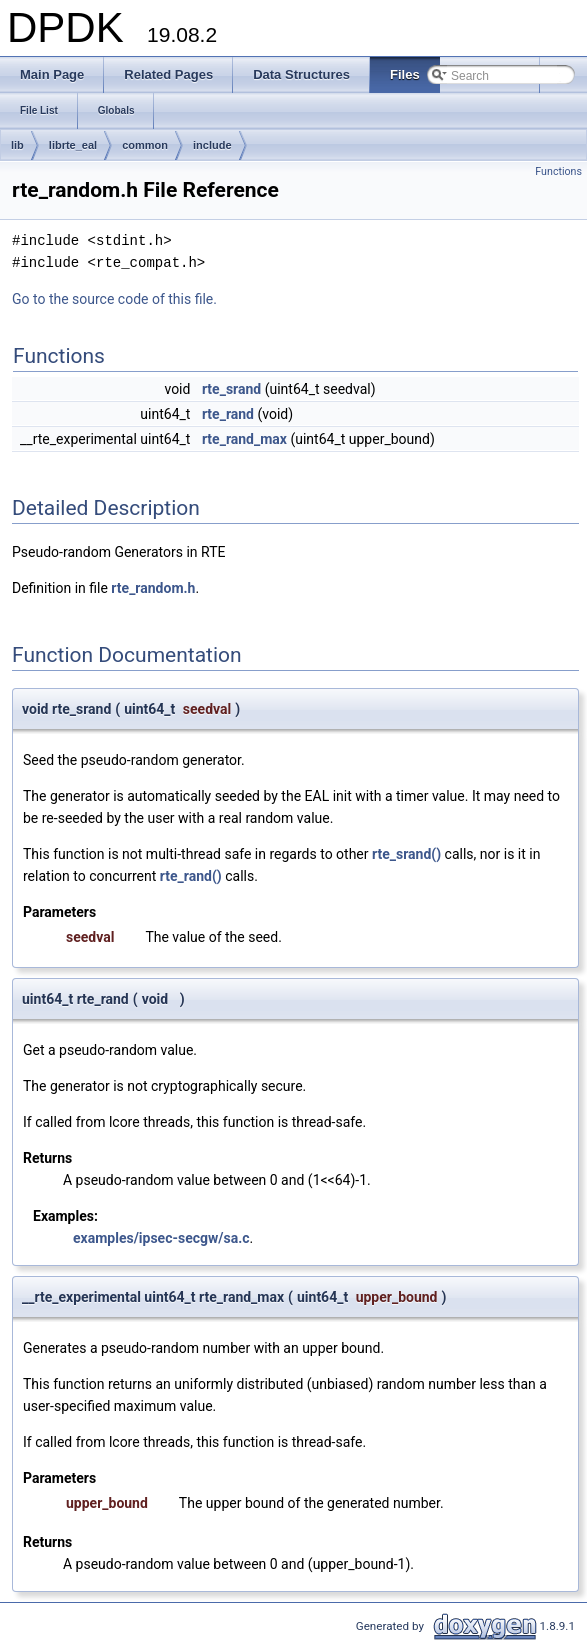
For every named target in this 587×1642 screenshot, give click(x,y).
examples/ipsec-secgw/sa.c (161, 1238)
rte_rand (228, 414)
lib (17, 145)
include (212, 145)
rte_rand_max (244, 439)
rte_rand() (191, 876)
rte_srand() (406, 854)
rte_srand (231, 389)
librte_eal (73, 145)
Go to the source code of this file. (114, 299)
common (145, 145)
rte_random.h (153, 588)
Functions (558, 171)
